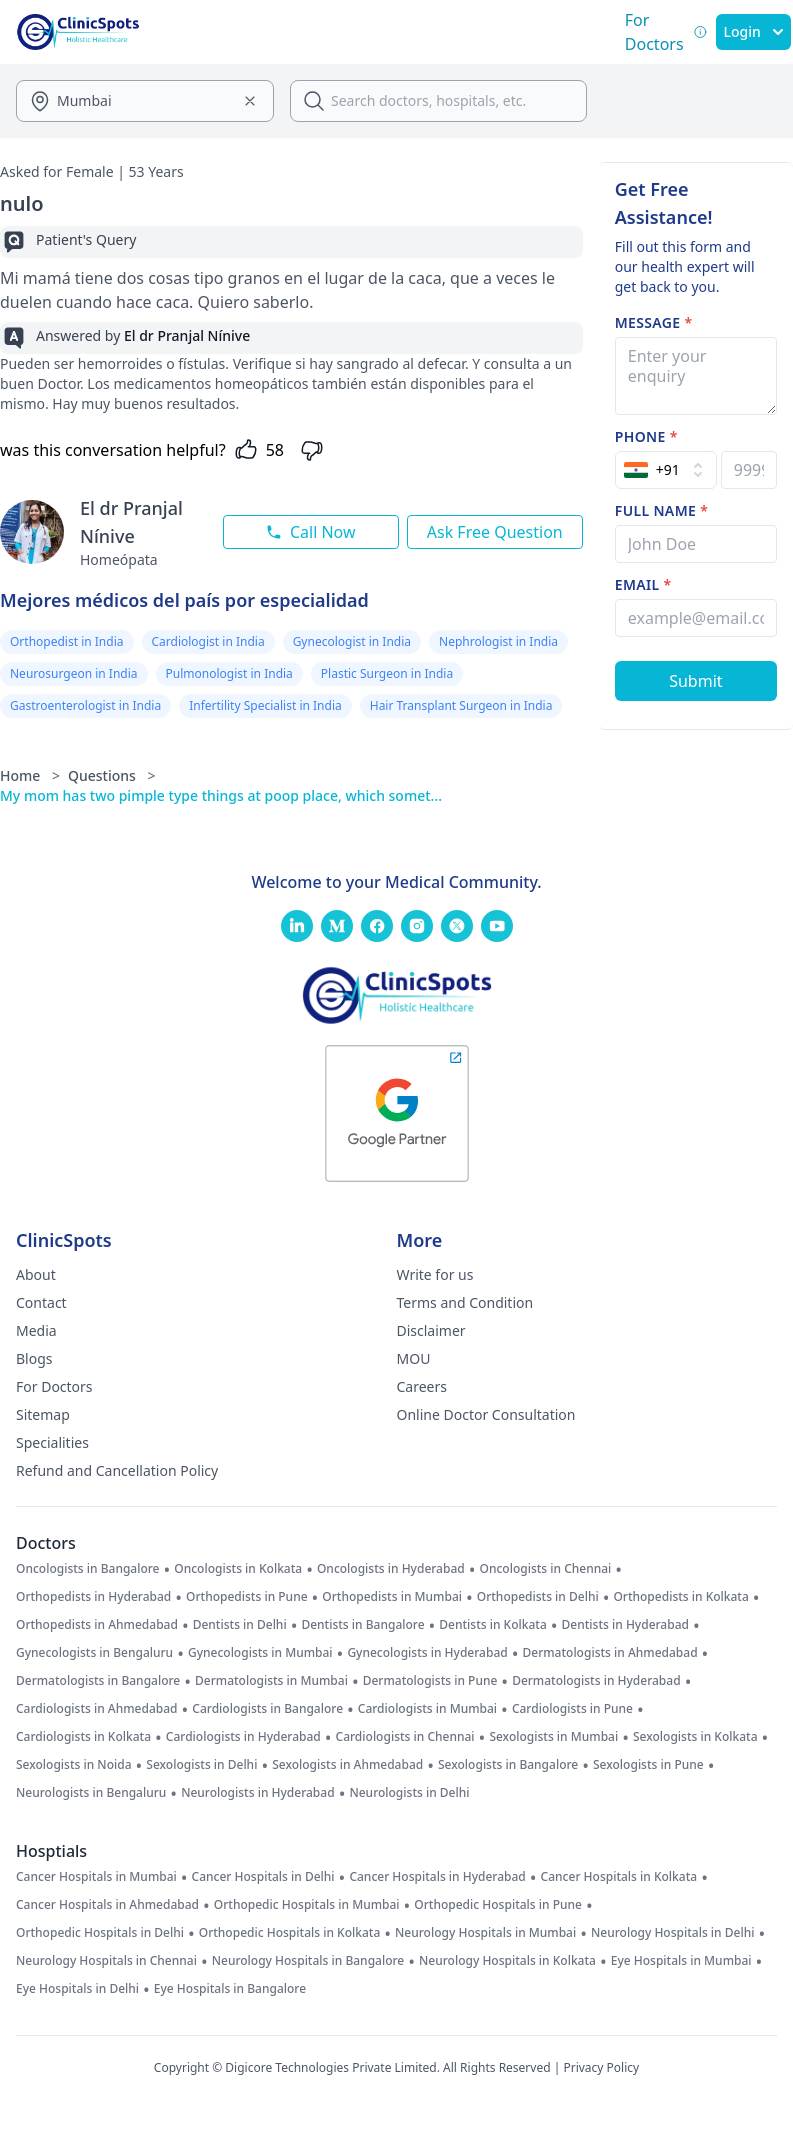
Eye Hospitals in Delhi (77, 1989)
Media (36, 1330)
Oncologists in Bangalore (88, 1569)
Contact (41, 1302)
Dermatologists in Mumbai (271, 1681)
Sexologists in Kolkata (695, 1737)
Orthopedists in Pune (246, 1597)
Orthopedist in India (67, 641)
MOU (414, 1358)
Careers (422, 1386)
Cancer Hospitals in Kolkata (619, 1877)
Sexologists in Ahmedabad (347, 1765)
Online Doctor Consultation (486, 1414)
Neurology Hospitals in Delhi (672, 1933)
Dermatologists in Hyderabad (596, 1681)
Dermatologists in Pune (430, 1681)
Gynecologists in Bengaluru (94, 1653)
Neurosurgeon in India (74, 673)
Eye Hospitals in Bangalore (230, 1989)
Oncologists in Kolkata (238, 1569)
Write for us (435, 1274)
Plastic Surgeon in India (387, 673)
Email (643, 584)
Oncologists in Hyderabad (391, 1569)
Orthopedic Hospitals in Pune (498, 1905)
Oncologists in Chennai (546, 1569)
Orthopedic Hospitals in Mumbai (307, 1905)
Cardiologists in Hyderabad (243, 1737)
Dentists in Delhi (240, 1625)
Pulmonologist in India (229, 673)
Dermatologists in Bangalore (98, 1681)
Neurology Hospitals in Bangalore (308, 1961)
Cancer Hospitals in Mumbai (96, 1877)
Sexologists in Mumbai (553, 1737)
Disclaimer (431, 1330)
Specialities (52, 1442)
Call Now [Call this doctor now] (311, 532)
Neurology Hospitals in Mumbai (485, 1933)
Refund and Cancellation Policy (117, 1470)
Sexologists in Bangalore (508, 1765)
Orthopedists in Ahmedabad (97, 1625)
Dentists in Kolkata (492, 1625)
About (36, 1274)
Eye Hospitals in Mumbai (681, 1961)
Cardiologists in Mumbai (427, 1709)
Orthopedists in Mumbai (392, 1597)
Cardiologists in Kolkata (83, 1737)
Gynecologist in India (352, 641)
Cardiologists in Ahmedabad (97, 1709)
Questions (112, 775)
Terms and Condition (465, 1302)
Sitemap (43, 1414)
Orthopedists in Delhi (538, 1597)
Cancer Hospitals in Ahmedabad (107, 1905)
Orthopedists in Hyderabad (93, 1597)
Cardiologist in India (208, 641)
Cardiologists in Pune (572, 1709)
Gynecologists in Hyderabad (427, 1653)
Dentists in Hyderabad (625, 1625)
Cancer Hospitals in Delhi (263, 1877)
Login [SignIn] (753, 31)
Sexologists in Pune (648, 1765)
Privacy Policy (601, 2067)
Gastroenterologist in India (85, 705)
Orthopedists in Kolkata (680, 1597)
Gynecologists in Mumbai (260, 1653)
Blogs (34, 1358)
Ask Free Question (495, 532)
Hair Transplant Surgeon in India (461, 705)
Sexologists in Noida (74, 1765)
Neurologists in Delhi (409, 1793)
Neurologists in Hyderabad (258, 1793)
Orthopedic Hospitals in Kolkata (290, 1933)
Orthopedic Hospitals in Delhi (100, 1933)
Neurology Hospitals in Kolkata (507, 1961)
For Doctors (54, 1386)
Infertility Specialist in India (265, 705)
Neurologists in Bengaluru (91, 1793)
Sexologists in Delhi (201, 1765)
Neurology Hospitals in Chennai (106, 1961)
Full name (661, 510)
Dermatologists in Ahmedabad (609, 1653)
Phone (646, 436)
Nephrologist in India (498, 641)
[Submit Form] (696, 681)
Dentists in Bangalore (362, 1625)
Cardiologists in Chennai (405, 1737)
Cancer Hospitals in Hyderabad (437, 1877)
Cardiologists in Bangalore (267, 1709)
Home (30, 775)
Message (654, 322)
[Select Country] (666, 470)
